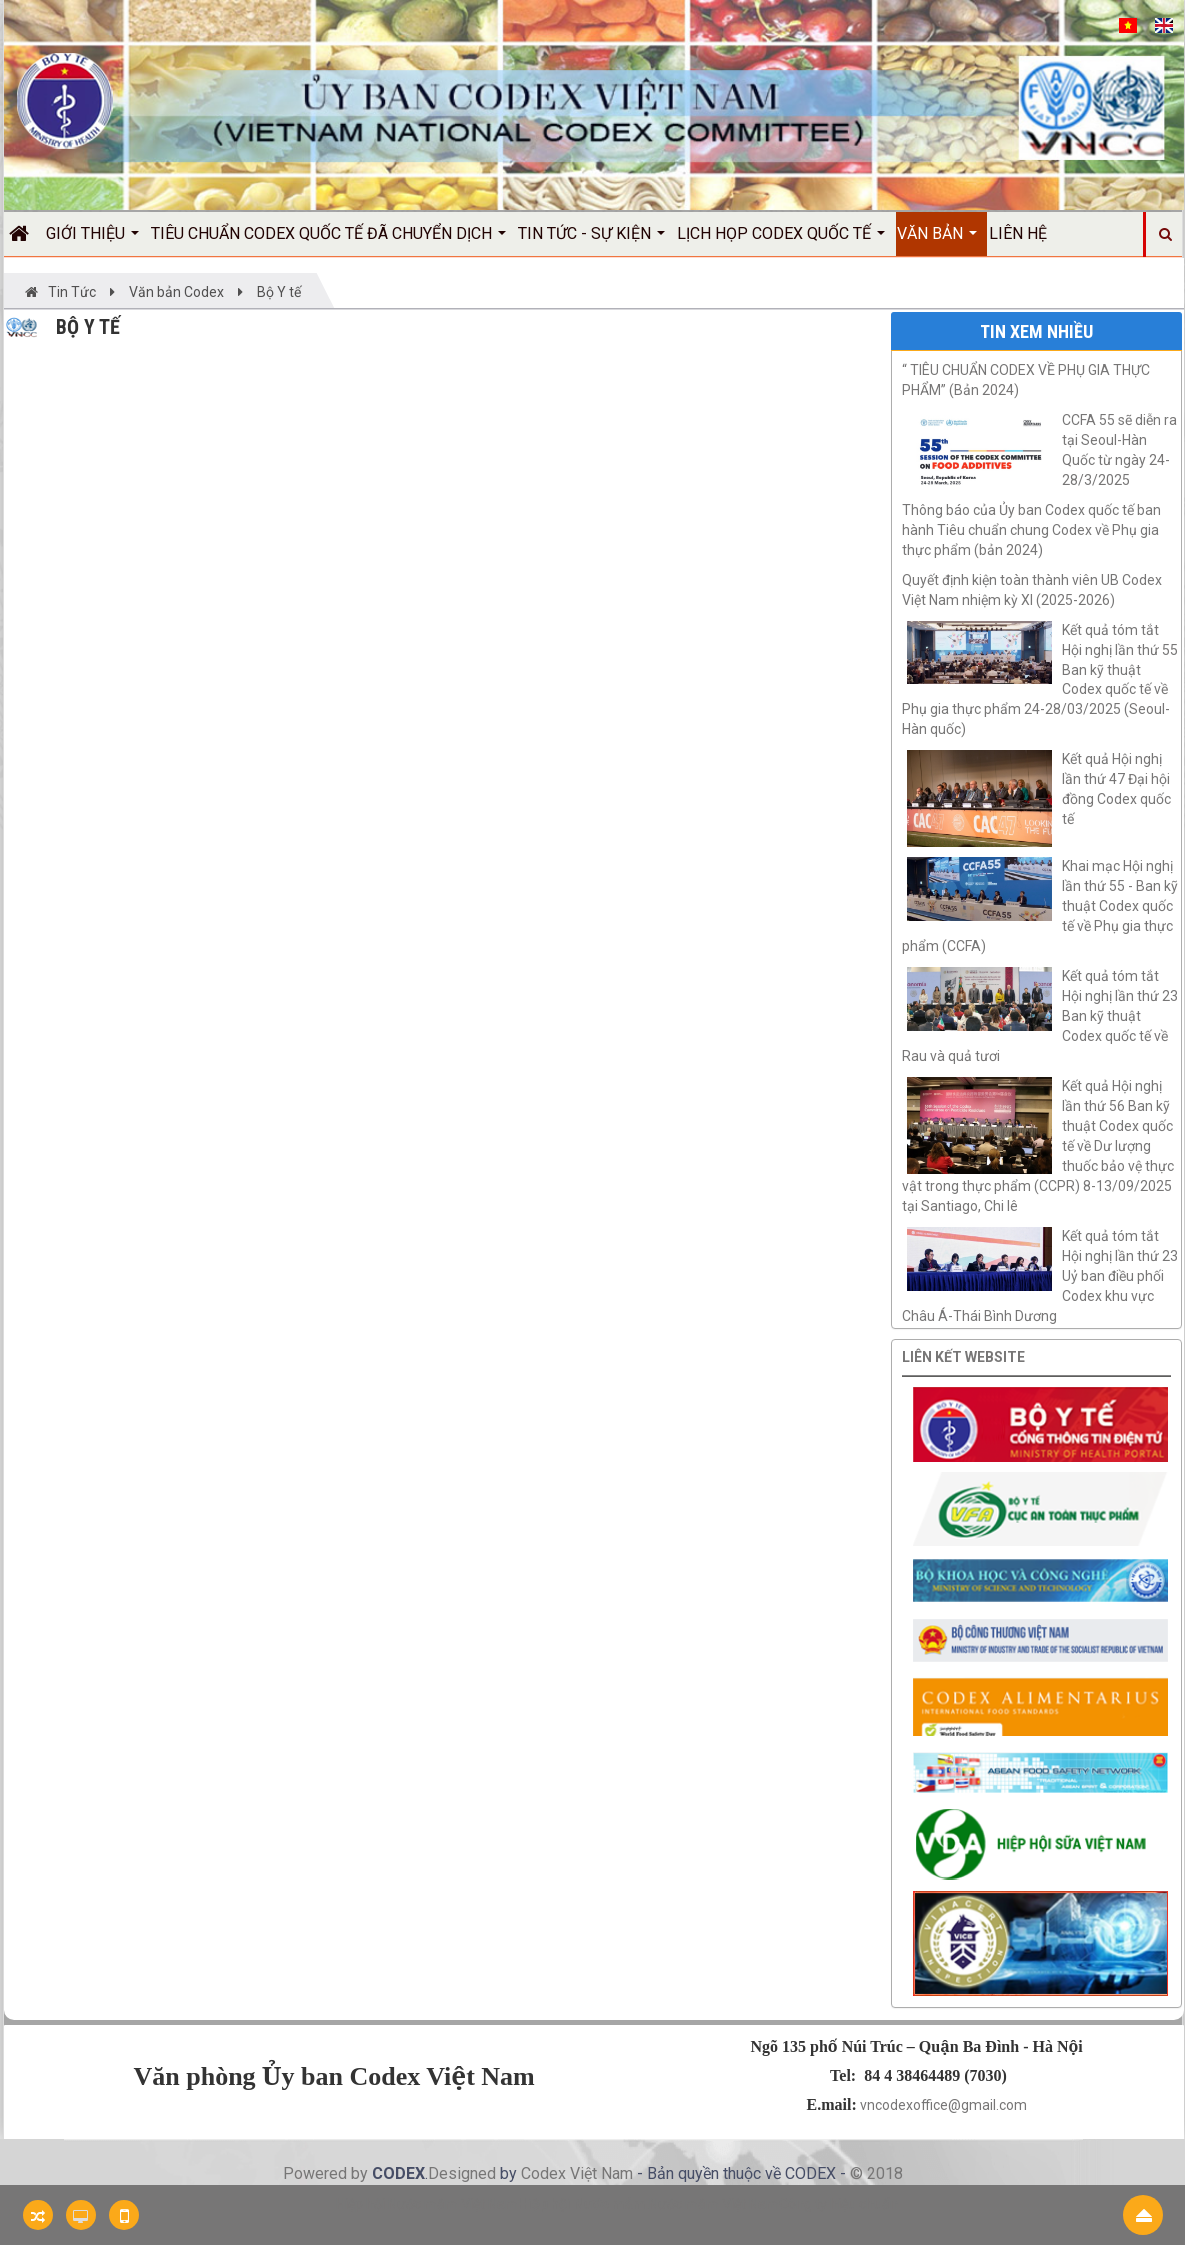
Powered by (327, 2173)
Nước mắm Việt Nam (714, 2204)
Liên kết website (963, 1357)
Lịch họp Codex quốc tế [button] (781, 240)
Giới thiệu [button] (92, 240)
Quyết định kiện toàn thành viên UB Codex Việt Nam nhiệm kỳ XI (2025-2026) (1032, 590)
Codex (545, 2173)
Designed (464, 2173)
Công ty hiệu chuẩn (838, 2204)
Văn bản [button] (937, 240)
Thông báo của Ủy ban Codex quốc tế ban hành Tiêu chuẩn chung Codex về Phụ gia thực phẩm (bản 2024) (1031, 530)
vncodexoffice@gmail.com (943, 2105)
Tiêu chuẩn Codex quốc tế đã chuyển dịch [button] (328, 240)
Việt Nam (601, 2173)
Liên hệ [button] (1018, 233)
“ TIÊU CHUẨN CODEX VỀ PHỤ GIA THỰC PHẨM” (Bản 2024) (1026, 380)
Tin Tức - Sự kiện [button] (591, 240)
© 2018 (876, 2173)
